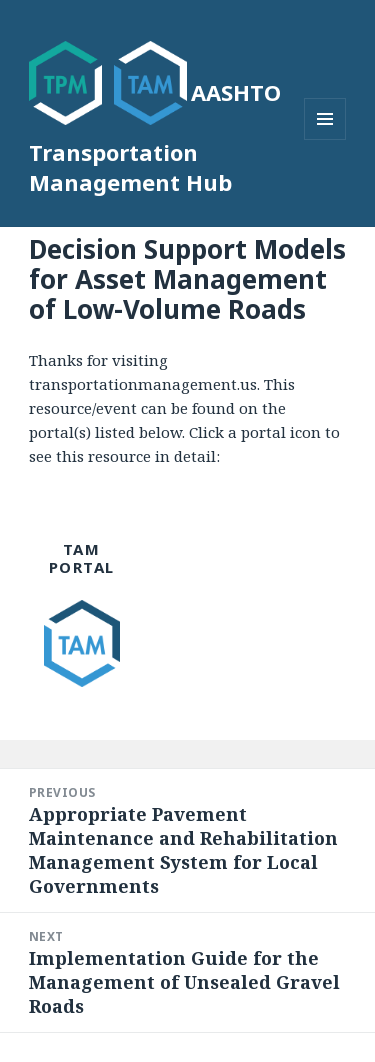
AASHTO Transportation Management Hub (155, 137)
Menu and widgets (325, 139)
